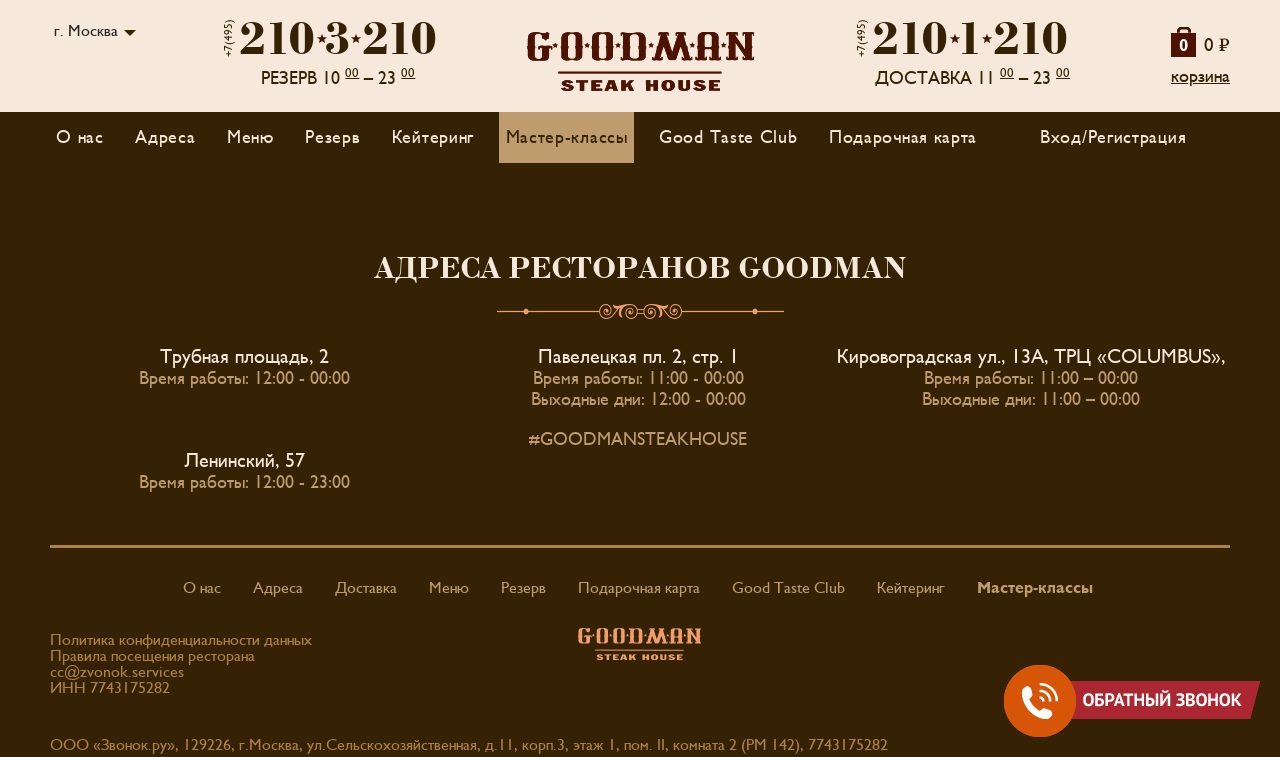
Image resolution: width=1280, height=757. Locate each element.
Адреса (165, 137)
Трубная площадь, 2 (244, 357)
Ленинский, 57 (245, 461)
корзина (1200, 76)
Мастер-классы (567, 137)
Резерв (332, 137)
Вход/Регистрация (1113, 137)
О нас (80, 137)
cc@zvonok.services (117, 672)
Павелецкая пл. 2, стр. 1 (638, 357)
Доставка (366, 588)
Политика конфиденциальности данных (181, 640)
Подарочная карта (903, 137)
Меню (449, 588)
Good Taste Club (728, 137)
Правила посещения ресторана (152, 656)
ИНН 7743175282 (110, 688)
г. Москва (86, 31)
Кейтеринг (433, 137)
